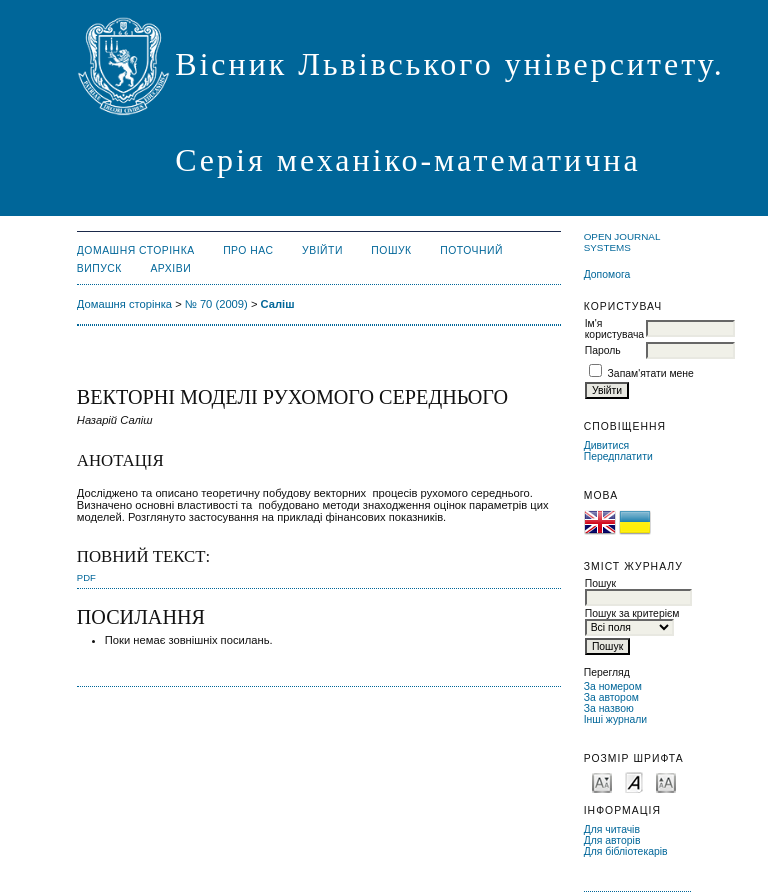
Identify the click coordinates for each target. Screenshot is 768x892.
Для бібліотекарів (626, 851)
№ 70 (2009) (216, 304)
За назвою (609, 708)
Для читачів (612, 829)
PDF (86, 577)
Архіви (170, 268)
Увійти (322, 250)
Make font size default (634, 781)
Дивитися (607, 445)
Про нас (248, 250)
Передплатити (618, 456)
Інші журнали (615, 719)
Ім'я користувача (614, 329)
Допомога (607, 274)
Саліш (278, 304)
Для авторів (612, 840)
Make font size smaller (602, 781)
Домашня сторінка (136, 250)
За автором (611, 697)
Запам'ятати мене (651, 373)
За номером (613, 686)
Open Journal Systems (622, 242)
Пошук (391, 250)
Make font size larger (666, 781)
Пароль (603, 350)
